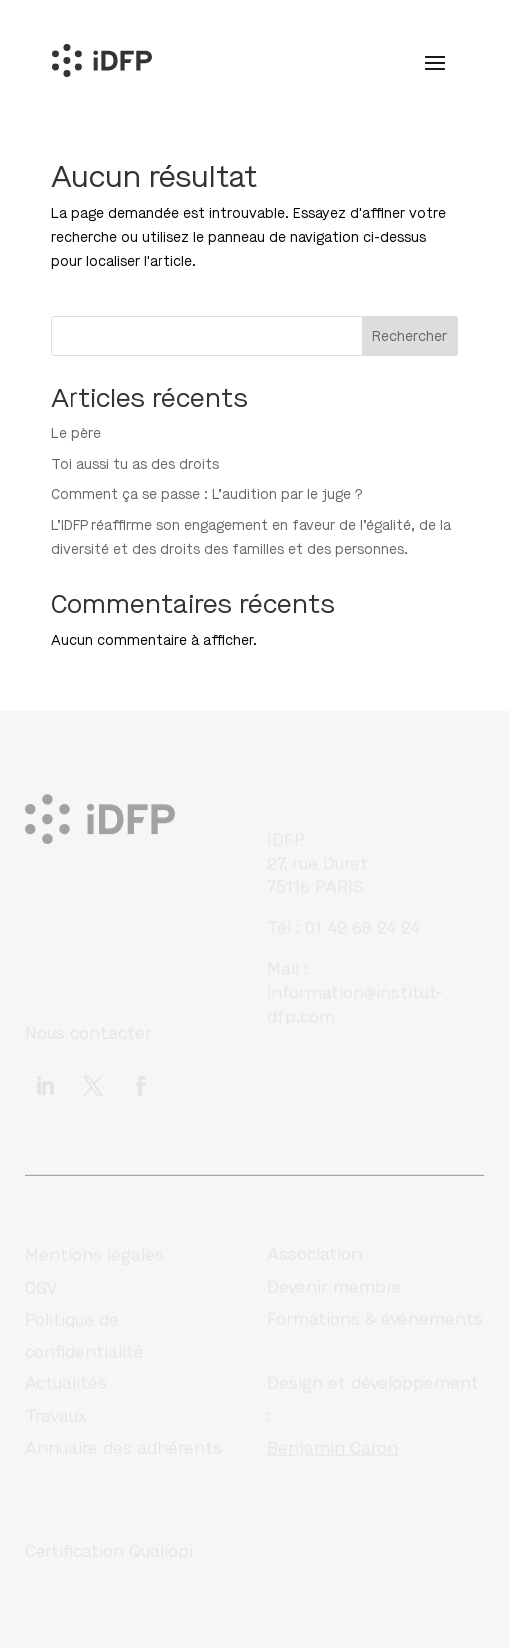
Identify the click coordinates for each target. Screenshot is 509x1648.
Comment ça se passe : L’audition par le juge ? (207, 494)
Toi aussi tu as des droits (135, 464)
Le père (76, 433)
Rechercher (409, 336)
